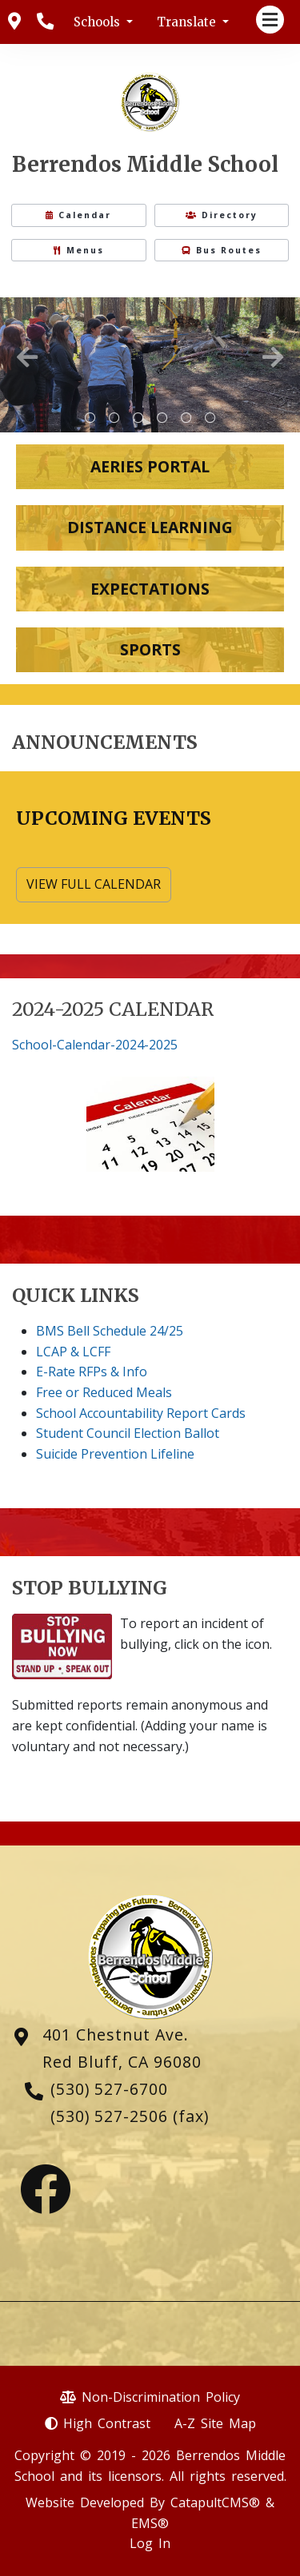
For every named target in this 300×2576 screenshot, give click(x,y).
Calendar (78, 215)
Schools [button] (98, 22)
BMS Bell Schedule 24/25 (109, 1331)
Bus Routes (222, 250)
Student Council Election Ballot (127, 1433)
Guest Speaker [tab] (210, 418)
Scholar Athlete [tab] (138, 418)
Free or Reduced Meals (104, 1392)
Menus (79, 250)
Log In (150, 2543)
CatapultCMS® (215, 2502)
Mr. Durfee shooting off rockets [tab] (162, 418)
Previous (27, 357)
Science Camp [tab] (114, 418)
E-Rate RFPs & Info (91, 1371)
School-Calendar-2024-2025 (95, 1044)
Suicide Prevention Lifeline (115, 1454)
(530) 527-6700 (109, 2089)
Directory (222, 215)
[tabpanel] (150, 364)
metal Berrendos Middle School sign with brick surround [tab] (90, 418)
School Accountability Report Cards (141, 1413)
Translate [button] (188, 22)
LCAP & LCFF (73, 1351)
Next (273, 357)
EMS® (150, 2523)
